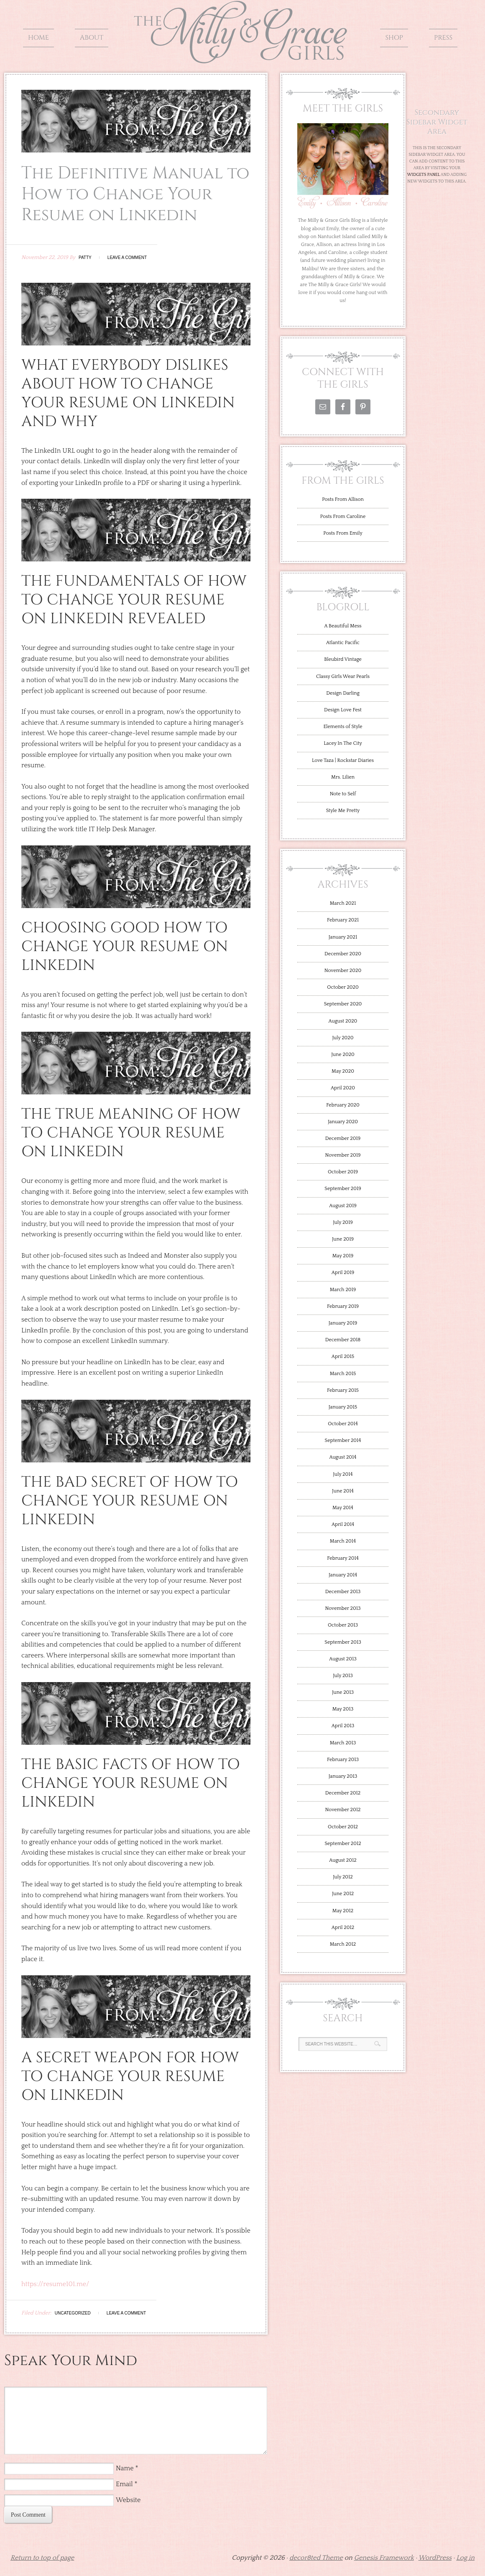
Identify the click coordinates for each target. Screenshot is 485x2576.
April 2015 (343, 1356)
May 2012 (342, 1911)
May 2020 (343, 1071)
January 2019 (343, 1323)
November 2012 (343, 1809)
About (91, 37)
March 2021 (343, 903)
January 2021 (343, 937)
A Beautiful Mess (343, 626)
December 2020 (342, 954)
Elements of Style (342, 726)
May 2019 (342, 1256)
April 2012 (343, 1927)
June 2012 (343, 1893)
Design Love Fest (343, 710)
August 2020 (343, 1021)
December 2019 (342, 1138)
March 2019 (343, 1289)
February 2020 (343, 1105)
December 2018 (343, 1340)
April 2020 (343, 1088)
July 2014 (342, 1474)
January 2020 (343, 1121)
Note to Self (343, 794)
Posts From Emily (342, 533)
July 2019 (343, 1222)
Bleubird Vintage (343, 659)
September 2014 (343, 1440)
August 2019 (342, 1205)
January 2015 (343, 1407)
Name (125, 2468)
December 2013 (342, 1591)
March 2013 (343, 1743)
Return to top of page (42, 2557)
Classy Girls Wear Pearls (343, 676)
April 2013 (343, 1725)
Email (124, 2484)
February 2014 (343, 1558)
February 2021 (343, 920)
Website (128, 2500)
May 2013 (342, 1709)
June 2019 (343, 1239)
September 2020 (343, 1004)
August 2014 (343, 1457)
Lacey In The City (343, 743)
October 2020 (343, 987)
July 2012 (343, 1877)
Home (38, 37)
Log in (465, 2557)
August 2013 (342, 1659)
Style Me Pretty (343, 810)
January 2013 (343, 1776)
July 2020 (342, 1038)
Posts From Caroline (342, 516)
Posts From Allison (343, 499)
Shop (394, 37)
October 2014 (343, 1423)
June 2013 (343, 1692)
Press (443, 37)
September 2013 (342, 1642)
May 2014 (342, 1507)
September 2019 (342, 1188)
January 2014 (343, 1575)
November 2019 (342, 1155)
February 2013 (343, 1759)
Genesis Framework (384, 2557)
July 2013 (343, 1675)
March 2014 (343, 1541)
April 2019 (343, 1272)
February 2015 (343, 1390)
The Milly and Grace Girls (242, 57)
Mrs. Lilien (343, 777)
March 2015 (343, 1373)
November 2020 (342, 970)
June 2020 (343, 1054)
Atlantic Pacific (343, 642)
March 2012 (343, 1944)
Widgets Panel (423, 175)
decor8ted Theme (316, 2557)
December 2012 (342, 1793)
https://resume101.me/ (55, 2284)
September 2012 (342, 1843)
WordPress (435, 2557)
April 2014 (343, 1524)
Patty (85, 257)
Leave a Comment (127, 257)
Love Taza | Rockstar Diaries (343, 760)
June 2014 (343, 1491)
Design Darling (342, 693)
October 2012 (343, 1827)
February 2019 (343, 1306)
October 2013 (343, 1625)
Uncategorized (73, 2313)
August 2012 (342, 1860)
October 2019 (343, 1172)
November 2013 (342, 1608)
